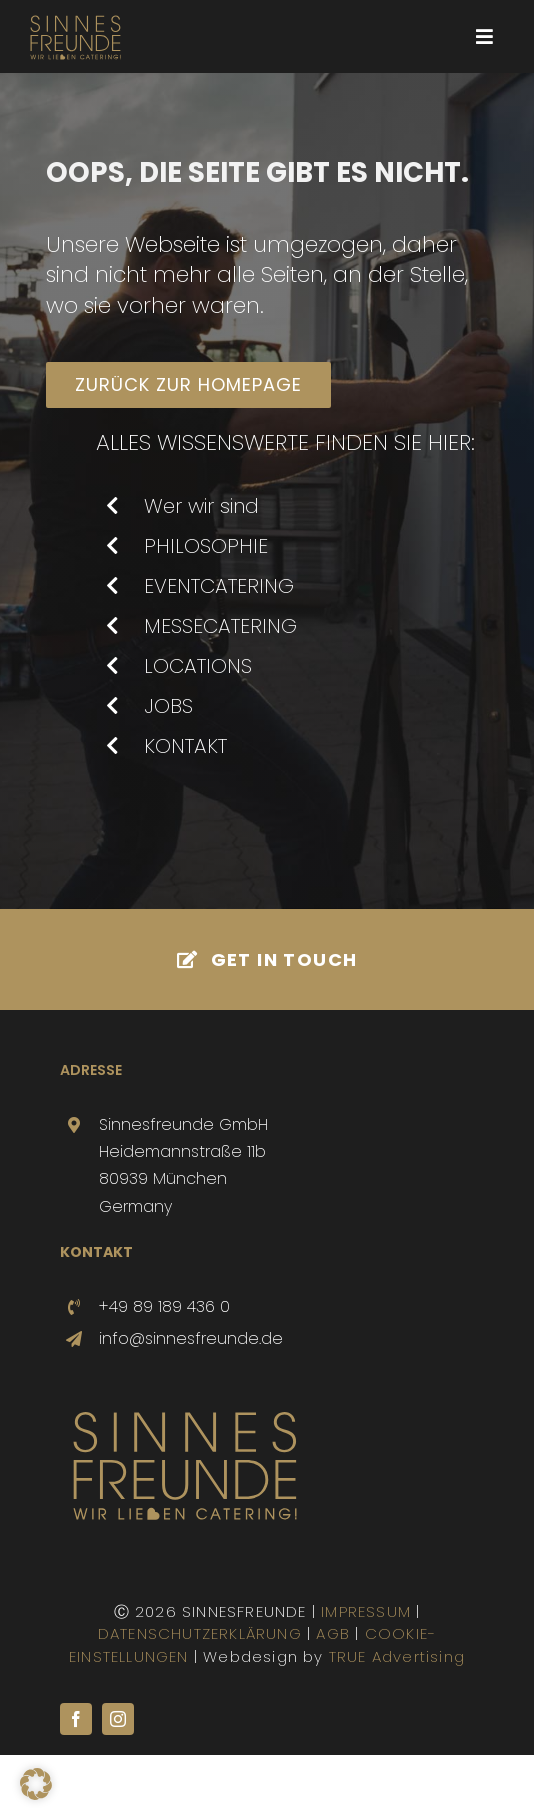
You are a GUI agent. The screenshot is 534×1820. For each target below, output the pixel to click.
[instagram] (118, 1719)
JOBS (168, 706)
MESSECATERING (220, 626)
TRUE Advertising (397, 1656)
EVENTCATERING (219, 586)
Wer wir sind (201, 506)
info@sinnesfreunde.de (191, 1338)
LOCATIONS (198, 666)
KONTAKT (185, 746)
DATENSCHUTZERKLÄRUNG (200, 1633)
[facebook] (76, 1719)
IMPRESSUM (366, 1611)
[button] (36, 1784)
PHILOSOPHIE (206, 546)
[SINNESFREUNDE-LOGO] (75, 16)
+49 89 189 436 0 (164, 1306)
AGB (333, 1633)
